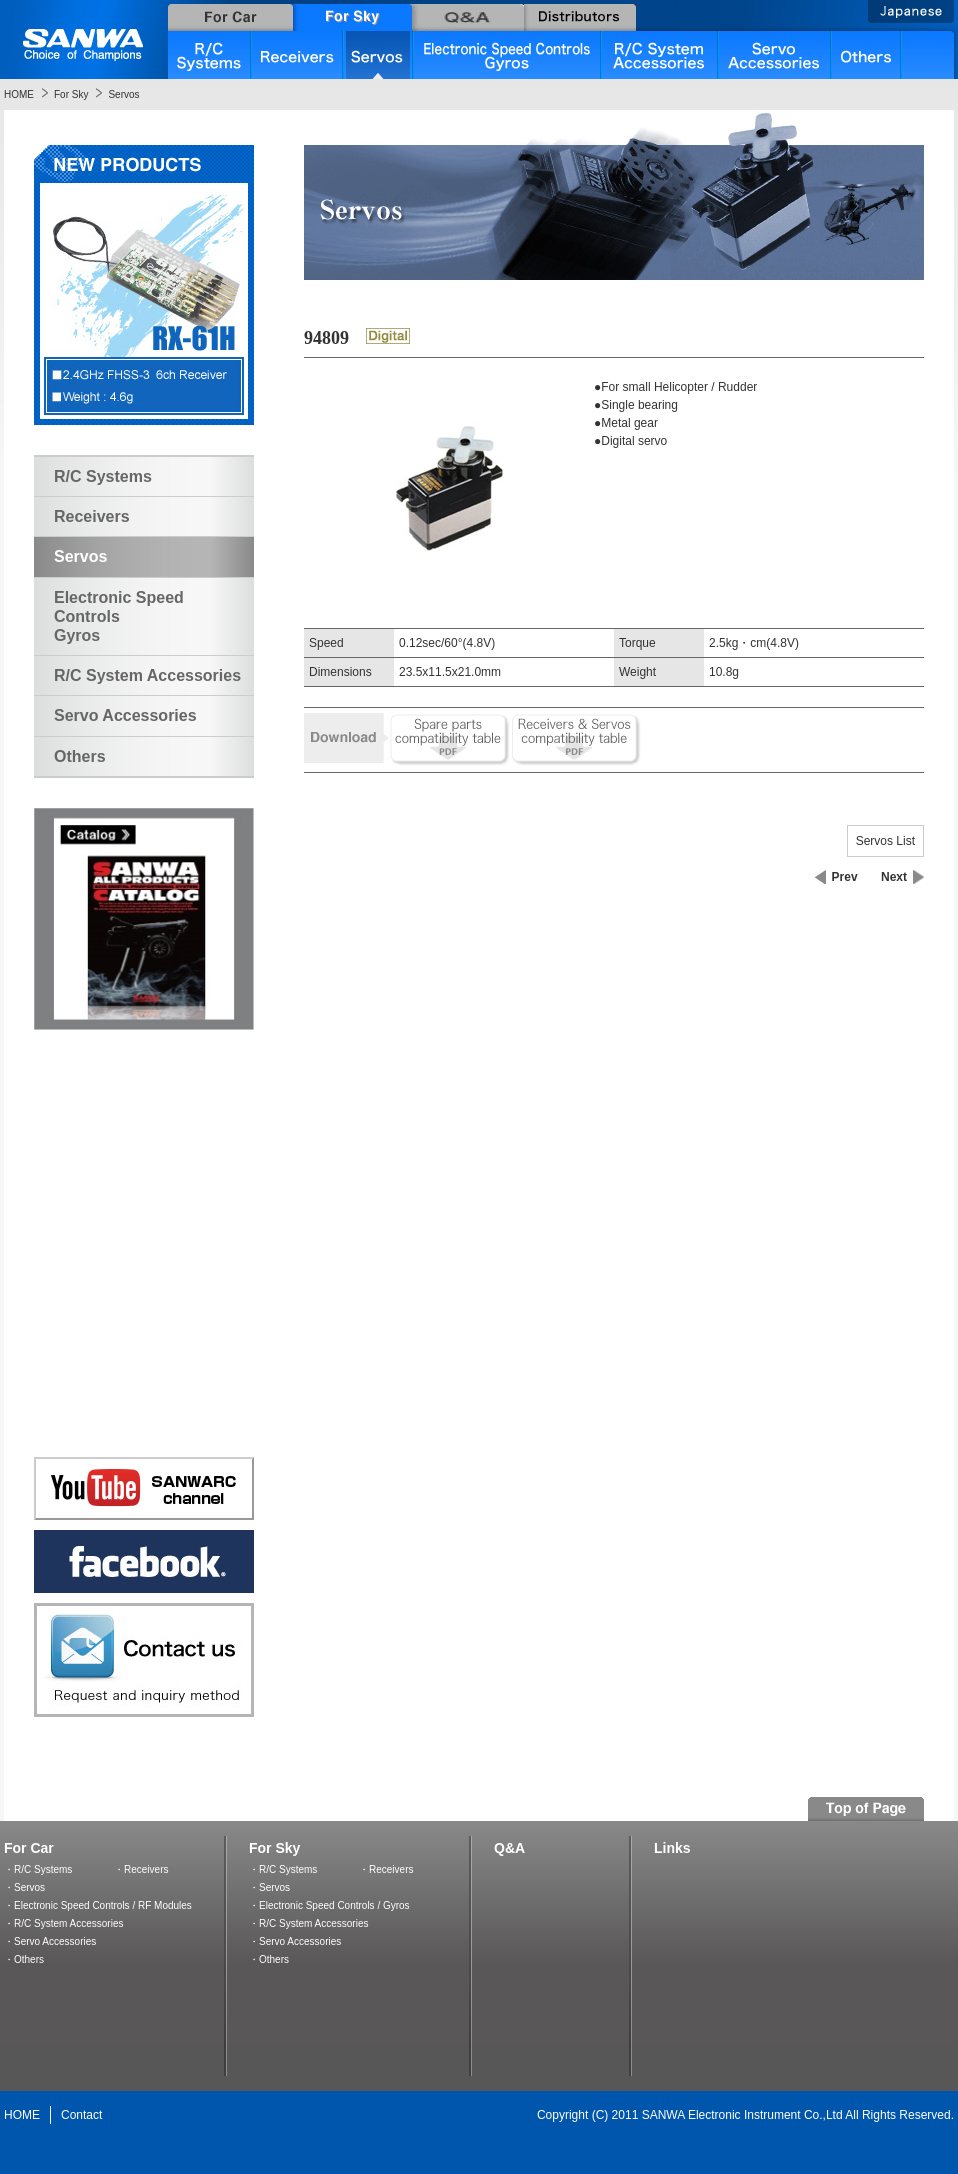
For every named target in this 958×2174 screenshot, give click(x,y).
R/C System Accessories (147, 675)
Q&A (509, 1848)
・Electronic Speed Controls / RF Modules (98, 1905)
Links (672, 1848)
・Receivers (141, 1869)
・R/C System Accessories (63, 1923)
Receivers (92, 516)
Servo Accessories (125, 715)
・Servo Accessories (50, 1941)
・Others (24, 1959)
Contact (81, 2115)
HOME (19, 94)
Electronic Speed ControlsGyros (119, 616)
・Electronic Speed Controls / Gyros (329, 1905)
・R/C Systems (38, 1869)
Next (894, 877)
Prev (845, 877)
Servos (123, 94)
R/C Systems (103, 476)
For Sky (71, 94)
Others (80, 756)
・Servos (24, 1887)
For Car (29, 1848)
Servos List (885, 841)
